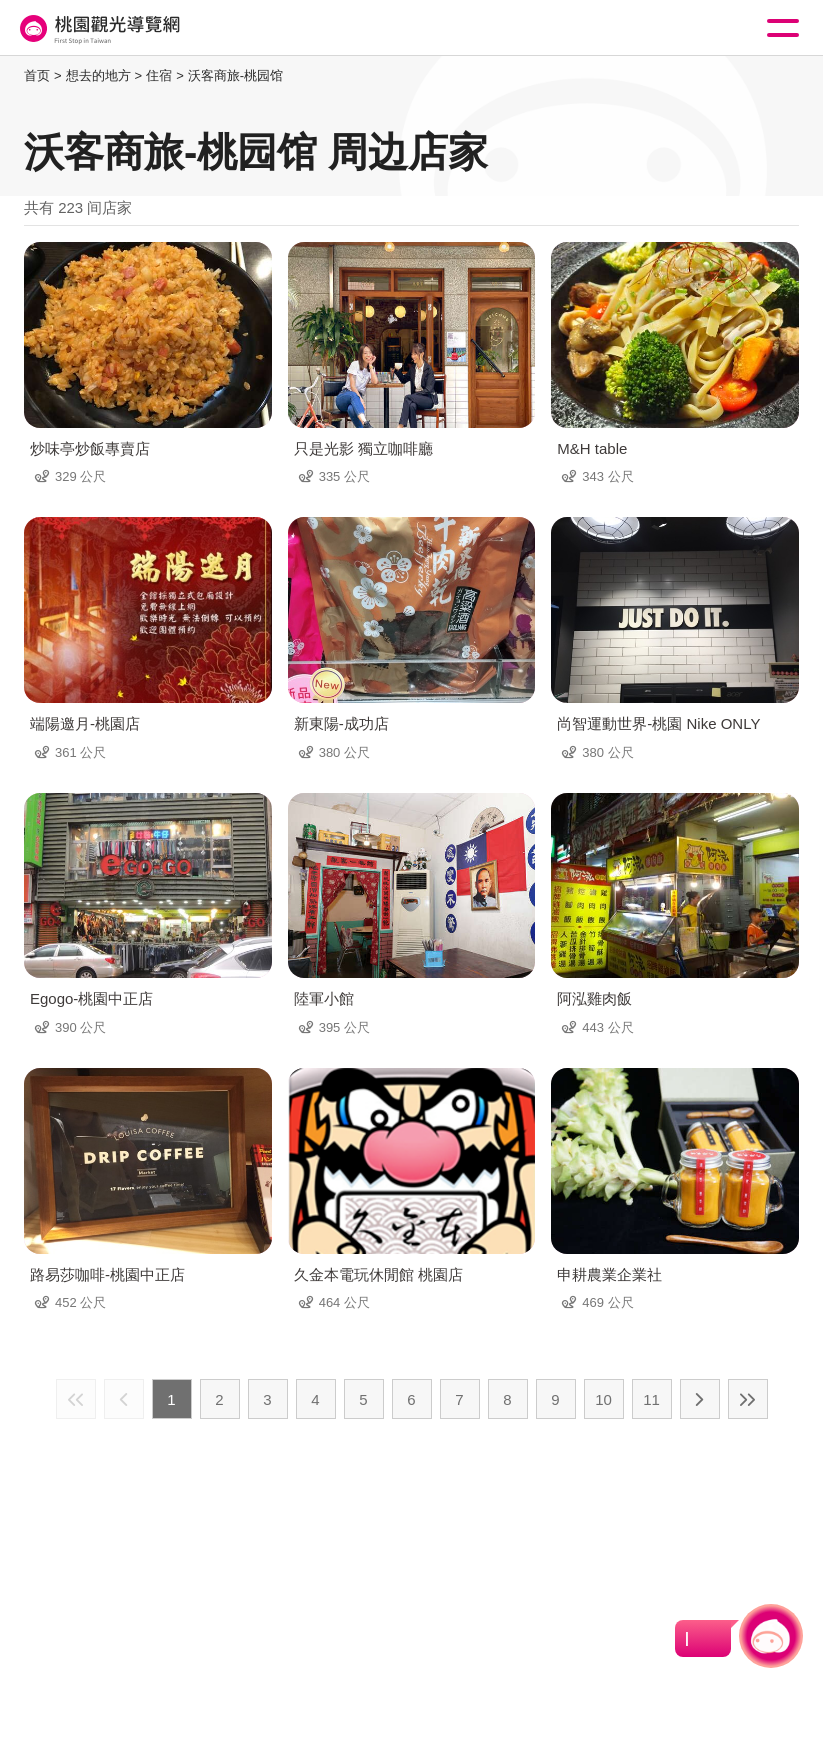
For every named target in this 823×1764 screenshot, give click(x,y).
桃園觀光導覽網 (98, 28)
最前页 (76, 1399)
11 (651, 1399)
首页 (37, 75)
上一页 (124, 1399)
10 (603, 1399)
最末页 (748, 1399)
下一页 (700, 1399)
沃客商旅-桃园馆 (235, 75)
